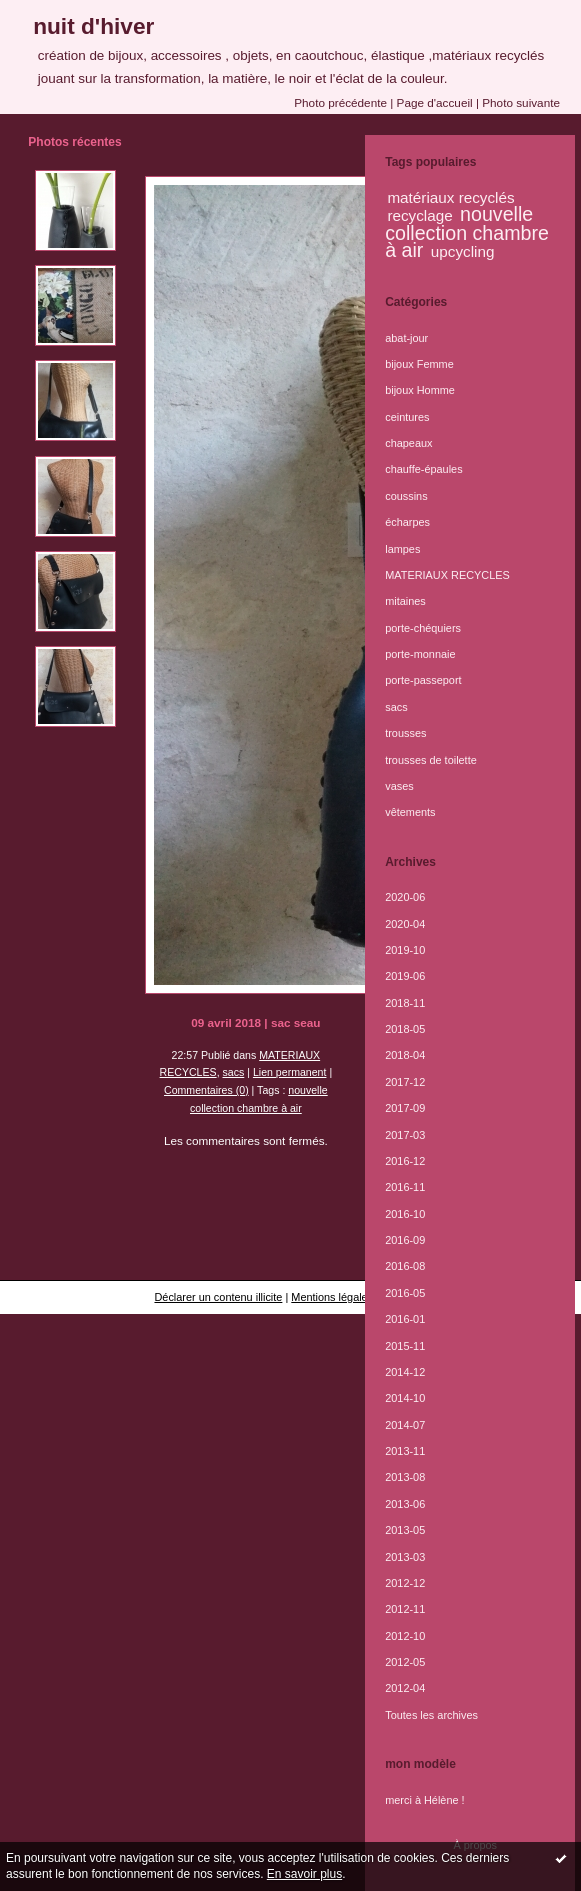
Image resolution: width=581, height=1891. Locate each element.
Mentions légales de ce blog (358, 1297)
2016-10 (405, 1214)
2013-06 (405, 1504)
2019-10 (405, 950)
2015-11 (405, 1346)
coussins (406, 496)
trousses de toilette (431, 760)
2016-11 (405, 1187)
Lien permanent (290, 1072)
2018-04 (405, 1055)
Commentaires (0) (206, 1090)
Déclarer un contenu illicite (218, 1297)
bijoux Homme (420, 390)
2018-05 (405, 1029)
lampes (402, 549)
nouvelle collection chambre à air (467, 232)
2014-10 (405, 1398)
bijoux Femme (419, 364)
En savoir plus (304, 1874)
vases (399, 786)
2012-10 (405, 1636)
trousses (405, 733)
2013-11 (405, 1451)
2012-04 (405, 1688)
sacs (234, 1072)
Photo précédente (340, 102)
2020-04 (405, 924)
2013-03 (405, 1557)
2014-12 (405, 1372)
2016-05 (405, 1293)
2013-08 (405, 1477)
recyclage (419, 215)
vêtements (410, 812)
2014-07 (405, 1425)
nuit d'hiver (93, 26)
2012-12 (405, 1583)
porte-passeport (423, 680)
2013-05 (405, 1530)
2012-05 (405, 1662)
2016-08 (405, 1266)
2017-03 (405, 1135)
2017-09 (405, 1108)
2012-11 (405, 1609)
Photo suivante (521, 102)
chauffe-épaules (423, 469)
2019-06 (405, 976)
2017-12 (405, 1082)
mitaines (405, 601)
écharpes (407, 522)
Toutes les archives (431, 1715)
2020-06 (405, 897)
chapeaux (408, 443)
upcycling (463, 251)
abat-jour (406, 338)
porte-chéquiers (423, 628)
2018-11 (405, 1003)
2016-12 (405, 1161)
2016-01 (405, 1319)
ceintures (407, 417)
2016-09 (405, 1240)
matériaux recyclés (450, 197)
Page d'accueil (435, 102)
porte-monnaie (420, 654)
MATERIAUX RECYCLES (447, 575)
